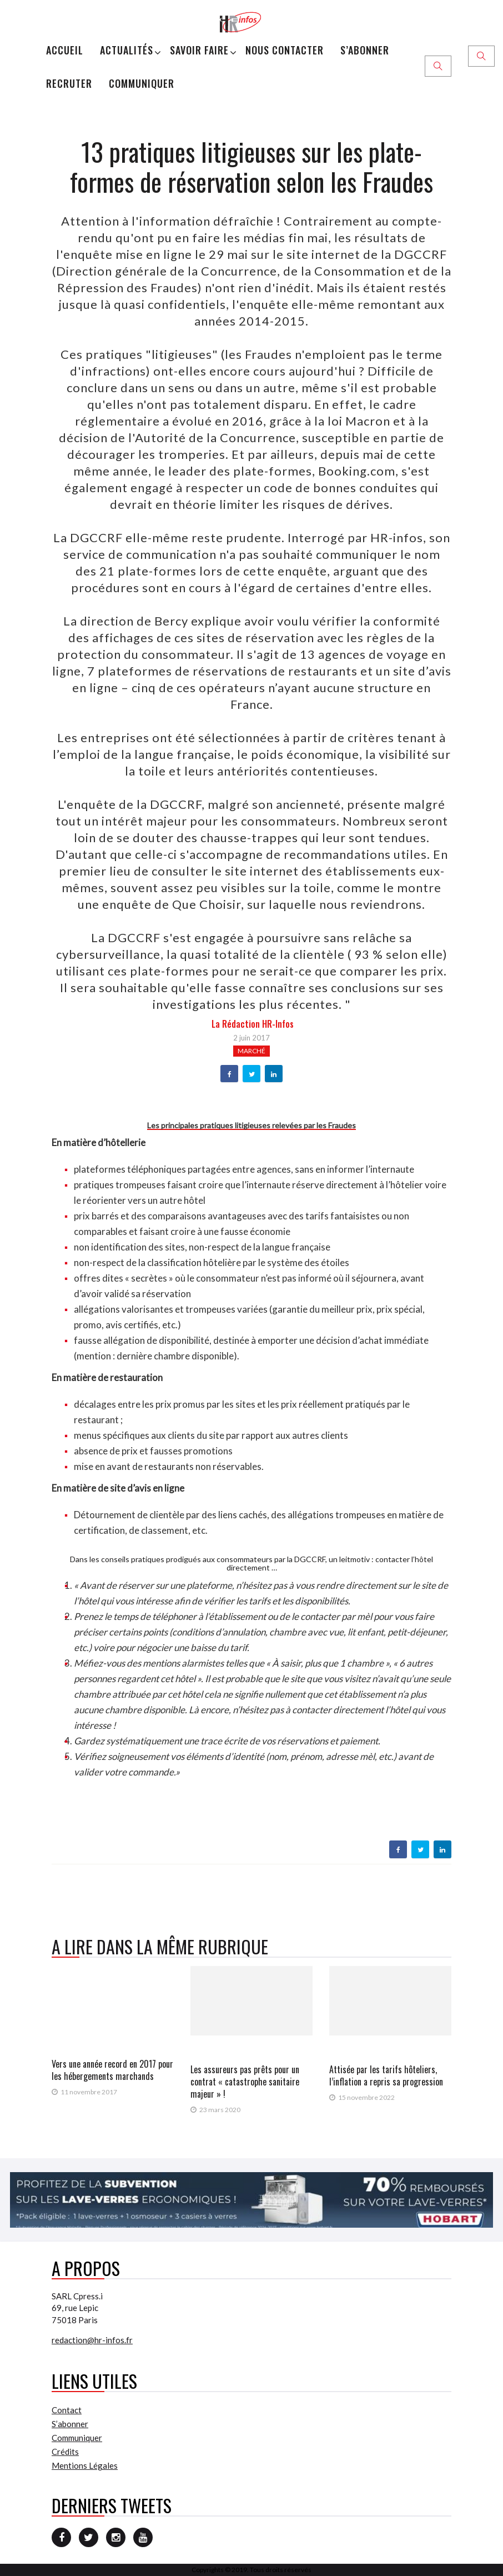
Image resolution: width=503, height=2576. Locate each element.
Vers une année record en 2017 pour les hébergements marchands (112, 2070)
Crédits (65, 2452)
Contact (67, 2410)
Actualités (126, 50)
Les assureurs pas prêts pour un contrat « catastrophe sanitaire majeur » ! (244, 2081)
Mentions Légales (85, 2465)
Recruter (69, 83)
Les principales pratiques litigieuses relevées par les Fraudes (251, 1125)
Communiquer (141, 83)
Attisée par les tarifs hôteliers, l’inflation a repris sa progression (386, 2075)
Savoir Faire (199, 50)
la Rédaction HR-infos (253, 1024)
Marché (251, 1051)
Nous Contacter (284, 50)
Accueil (64, 50)
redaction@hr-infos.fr (92, 2340)
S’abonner (364, 50)
